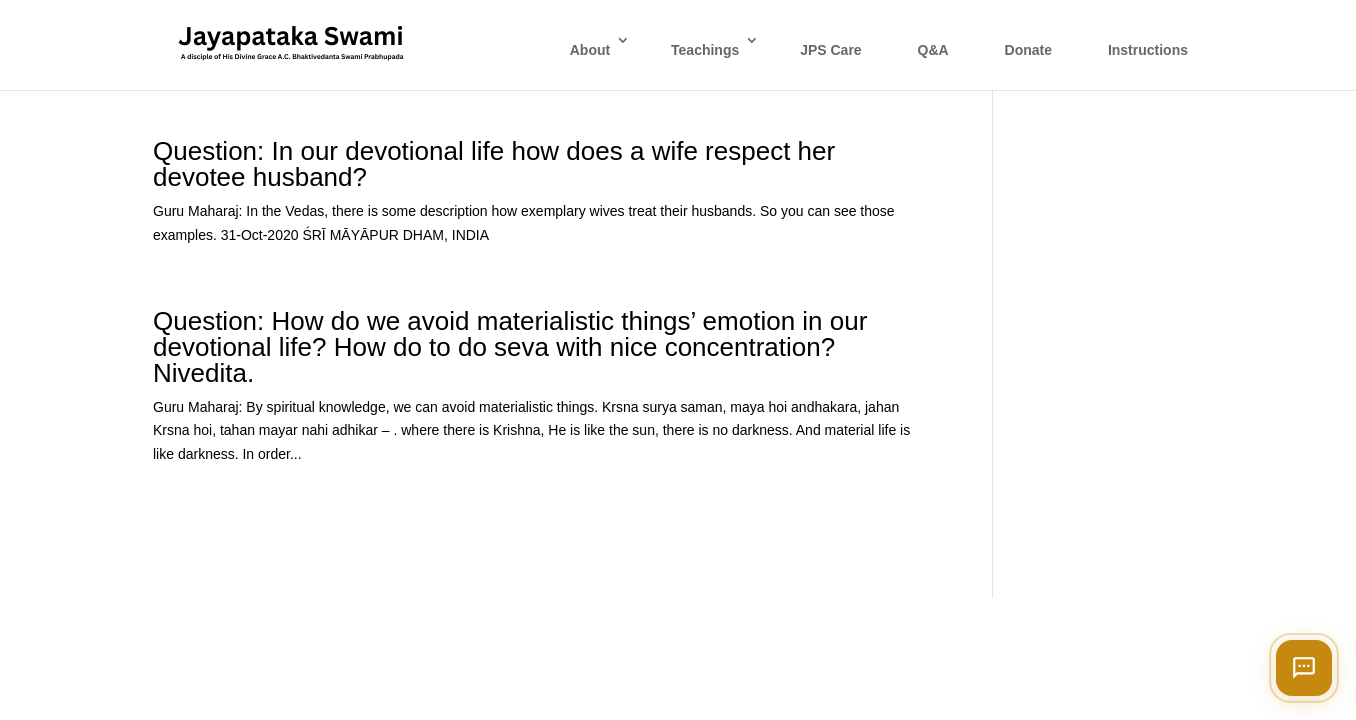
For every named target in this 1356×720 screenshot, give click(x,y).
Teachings (705, 50)
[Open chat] (1304, 668)
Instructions (1148, 50)
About (590, 50)
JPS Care (830, 50)
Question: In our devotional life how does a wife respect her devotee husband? (494, 164)
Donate (1028, 50)
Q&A (933, 50)
